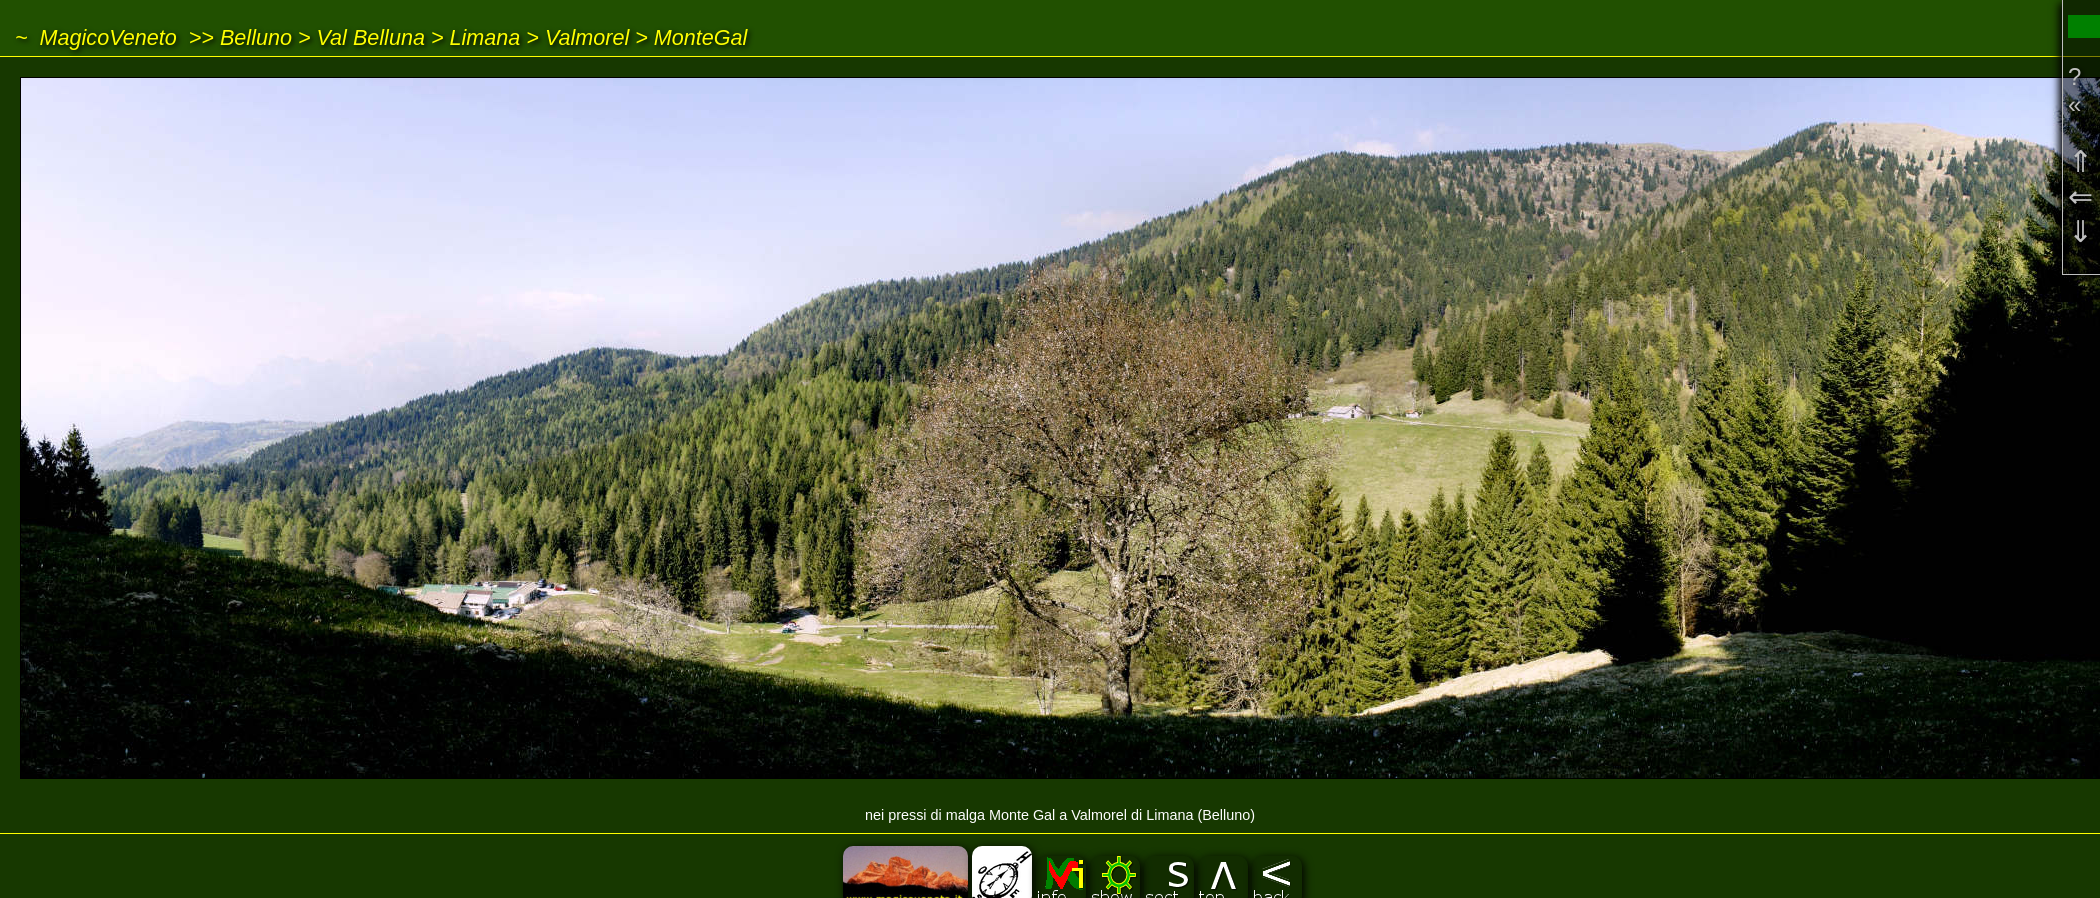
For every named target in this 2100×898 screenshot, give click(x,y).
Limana (485, 37)
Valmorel (587, 37)
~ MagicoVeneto (96, 37)
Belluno (256, 37)
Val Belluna (371, 37)
